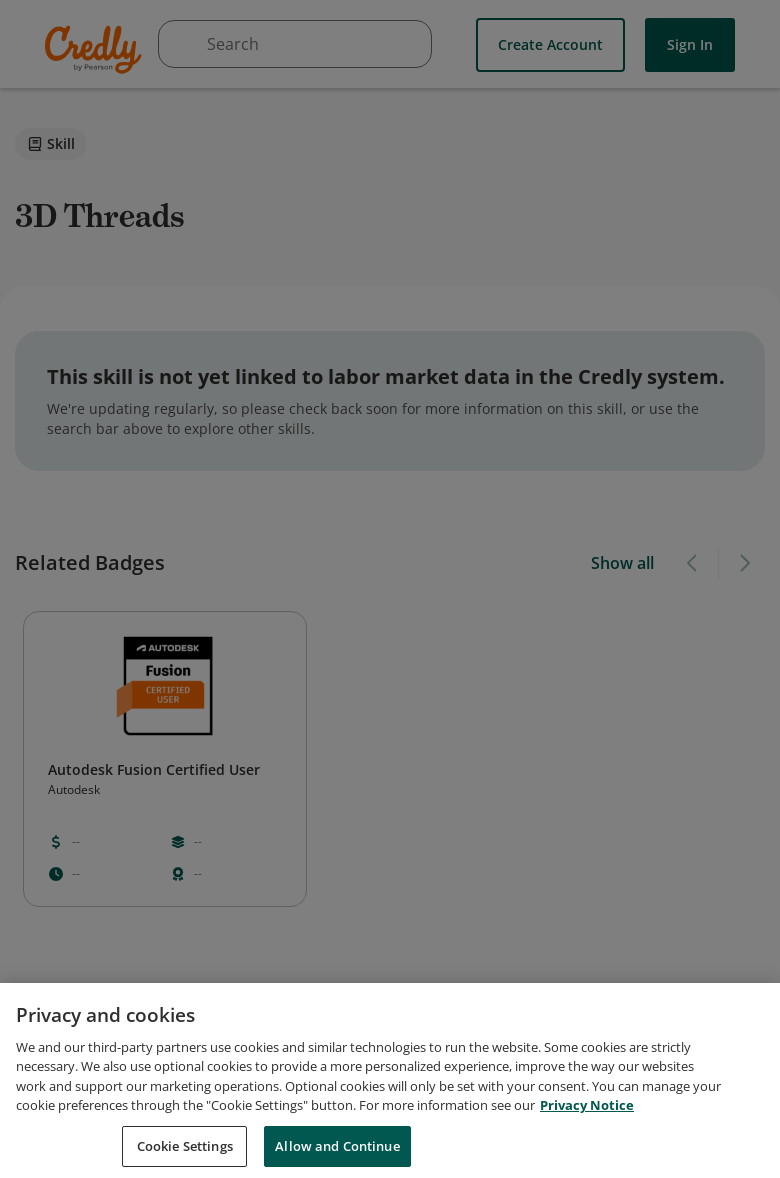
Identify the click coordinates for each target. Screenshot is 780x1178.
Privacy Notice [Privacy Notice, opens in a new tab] (587, 1115)
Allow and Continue (337, 1156)
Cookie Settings (185, 1156)
